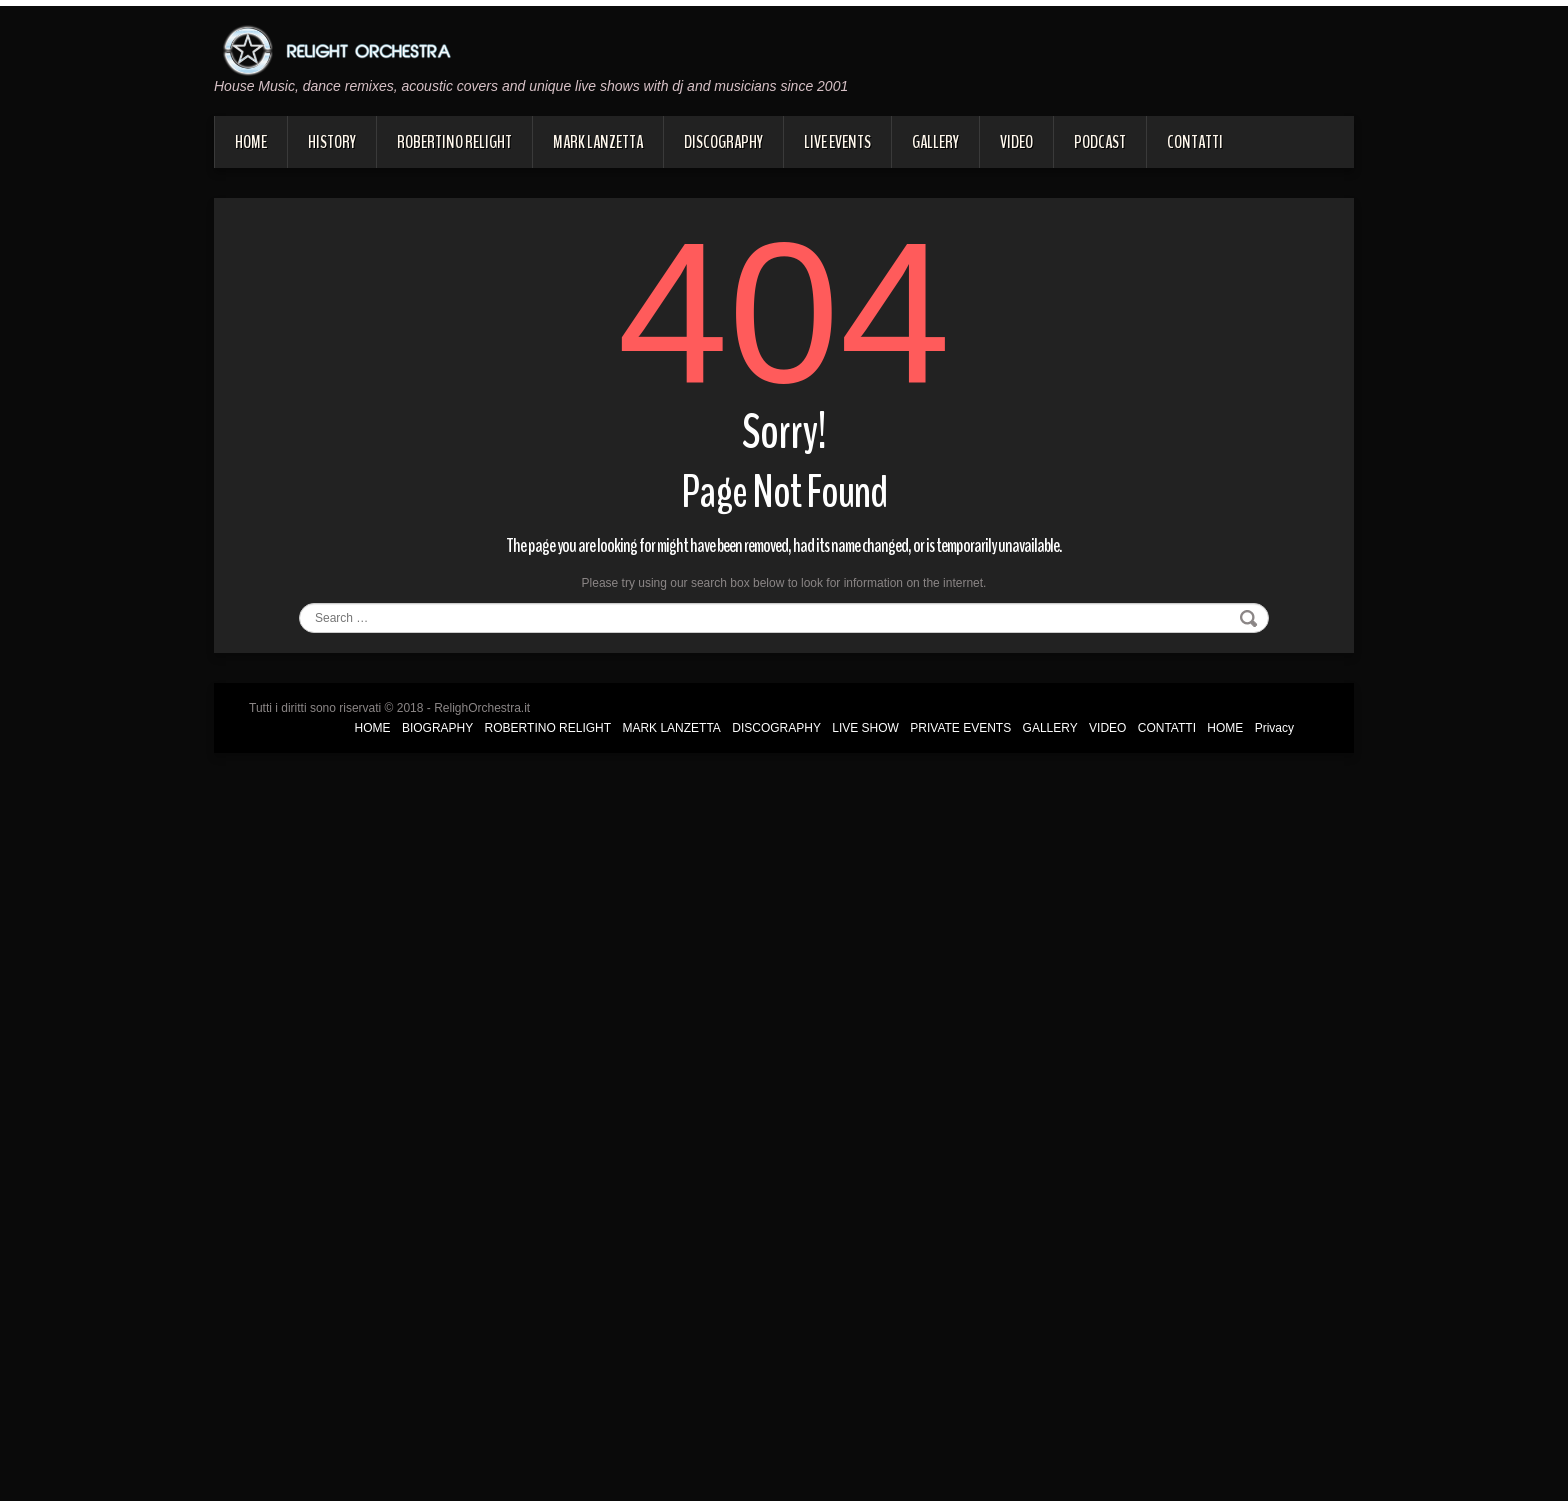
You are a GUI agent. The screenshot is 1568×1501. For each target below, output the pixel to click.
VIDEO (1016, 142)
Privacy (1274, 728)
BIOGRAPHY (437, 728)
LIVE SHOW (865, 728)
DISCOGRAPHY (723, 142)
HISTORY (332, 142)
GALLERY (935, 142)
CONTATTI (1195, 142)
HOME (251, 142)
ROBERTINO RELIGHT (454, 142)
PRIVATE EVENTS (960, 728)
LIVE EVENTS (837, 142)
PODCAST (1100, 142)
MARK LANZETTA (598, 142)
